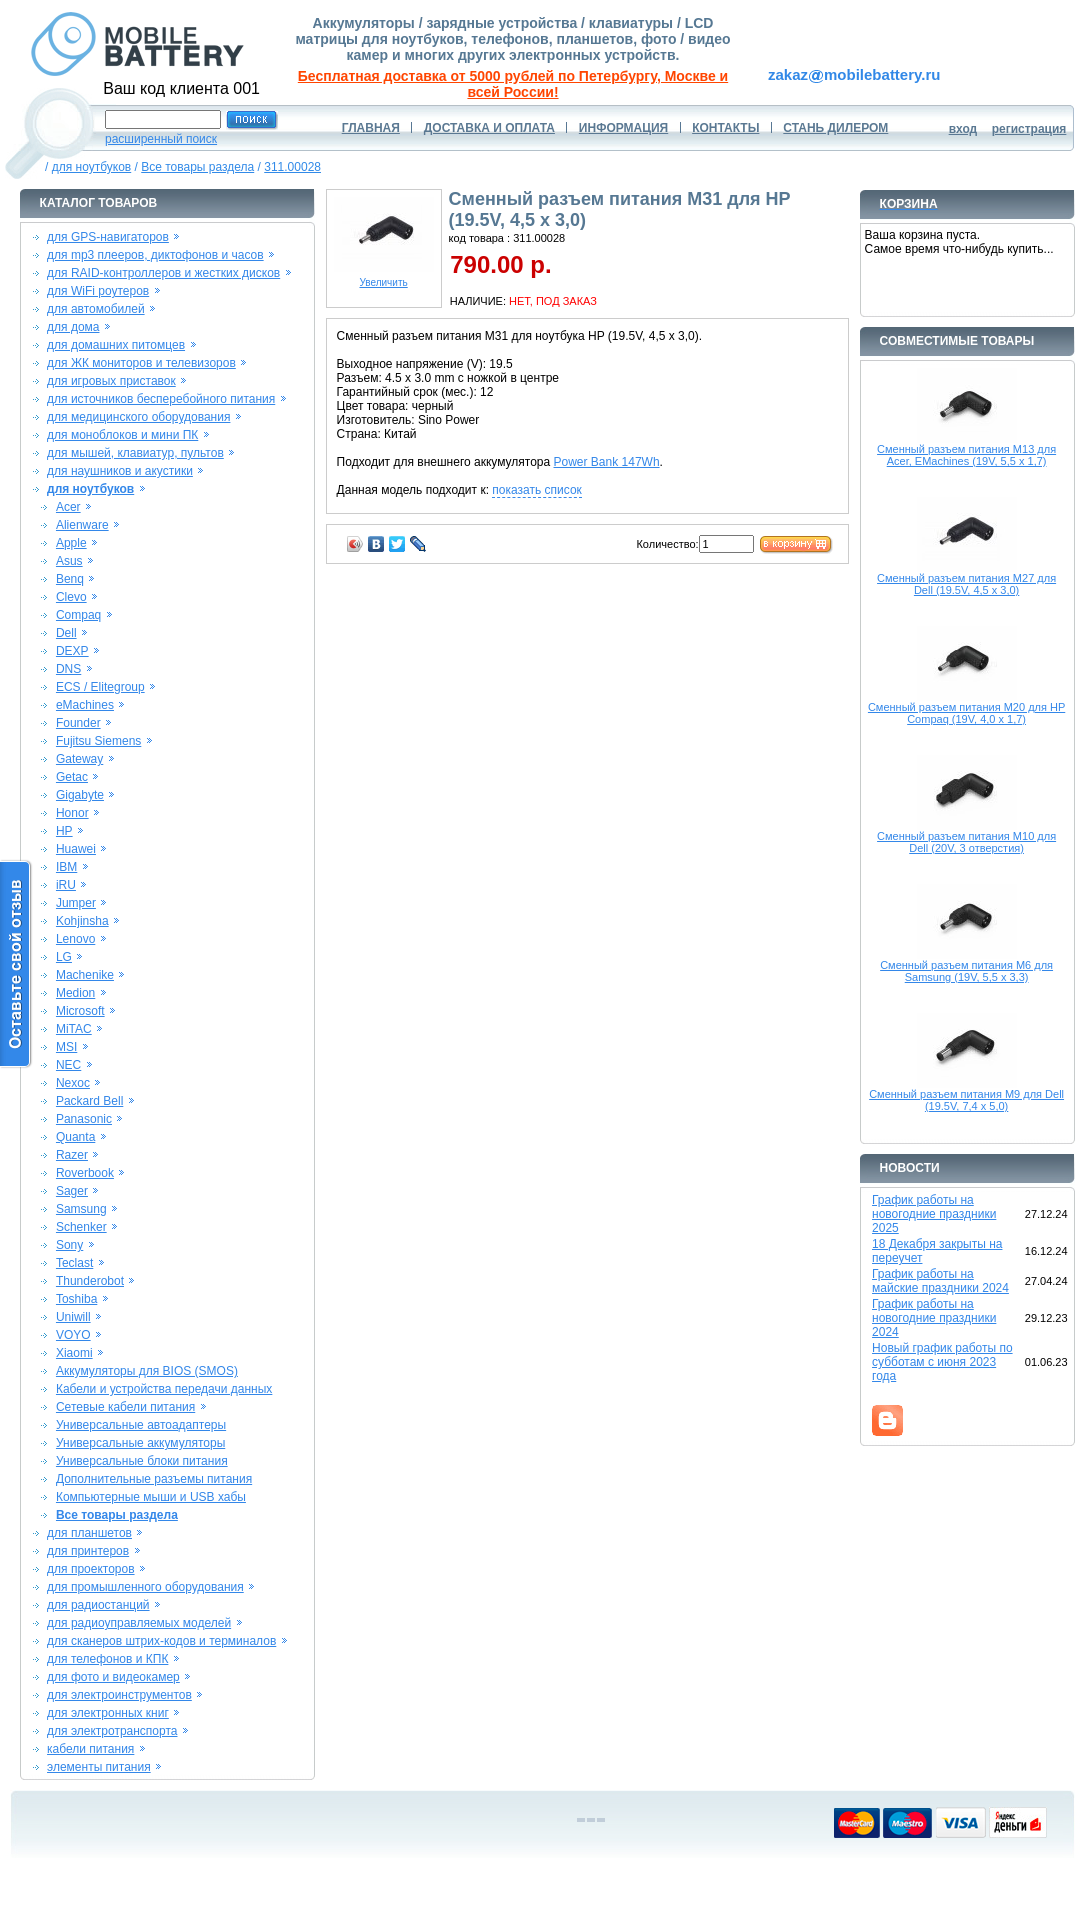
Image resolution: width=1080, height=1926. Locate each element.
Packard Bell (89, 1101)
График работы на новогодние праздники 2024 (934, 1318)
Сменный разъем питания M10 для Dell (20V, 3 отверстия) (966, 842)
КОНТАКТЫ (725, 128)
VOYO (73, 1335)
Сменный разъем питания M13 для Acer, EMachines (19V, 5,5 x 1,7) (966, 455)
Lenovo (75, 939)
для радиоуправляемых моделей (139, 1623)
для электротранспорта (112, 1731)
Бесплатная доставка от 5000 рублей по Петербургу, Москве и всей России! (513, 84)
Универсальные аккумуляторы (140, 1443)
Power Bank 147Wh (607, 462)
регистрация (1029, 129)
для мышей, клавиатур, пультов (135, 453)
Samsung (81, 1209)
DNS (68, 669)
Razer (72, 1155)
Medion (75, 993)
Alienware (82, 525)
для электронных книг (108, 1713)
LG (64, 957)
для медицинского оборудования (138, 417)
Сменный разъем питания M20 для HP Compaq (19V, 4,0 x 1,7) (966, 713)
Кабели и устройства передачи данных (164, 1389)
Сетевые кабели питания (125, 1407)
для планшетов (89, 1533)
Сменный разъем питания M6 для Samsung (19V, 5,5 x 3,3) (966, 971)
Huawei (76, 849)
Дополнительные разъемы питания (154, 1479)
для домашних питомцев (116, 345)
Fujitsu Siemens (98, 741)
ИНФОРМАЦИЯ (623, 128)
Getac (72, 777)
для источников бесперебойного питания (161, 399)
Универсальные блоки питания (142, 1461)
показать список (536, 490)
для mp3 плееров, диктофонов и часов (155, 255)
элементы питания (99, 1767)
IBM (66, 867)
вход (963, 129)
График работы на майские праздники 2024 (940, 1281)
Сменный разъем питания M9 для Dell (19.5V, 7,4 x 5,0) (966, 1100)
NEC (68, 1065)
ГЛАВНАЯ (371, 128)
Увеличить (384, 278)
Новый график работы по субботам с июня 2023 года (942, 1362)
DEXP (72, 651)
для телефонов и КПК (107, 1659)
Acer (68, 507)
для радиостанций (98, 1605)
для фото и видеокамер (113, 1677)
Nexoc (73, 1083)
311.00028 (292, 167)
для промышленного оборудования (145, 1587)
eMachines (85, 705)
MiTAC (74, 1029)
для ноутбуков (92, 167)
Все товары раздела (197, 167)
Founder (78, 723)
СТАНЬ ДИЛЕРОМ (835, 128)
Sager (72, 1191)
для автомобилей (96, 309)
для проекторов (91, 1569)
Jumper (76, 903)
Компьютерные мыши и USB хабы (151, 1497)
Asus (69, 561)
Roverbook (85, 1173)
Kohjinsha (82, 921)
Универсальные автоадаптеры (141, 1425)
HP (64, 831)
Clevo (71, 597)
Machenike (85, 975)
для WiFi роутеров (98, 291)
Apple (71, 543)
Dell (66, 633)
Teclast (74, 1263)
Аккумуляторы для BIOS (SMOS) (147, 1371)
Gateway (79, 759)
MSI (66, 1047)
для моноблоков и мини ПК (122, 435)
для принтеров (88, 1551)
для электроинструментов (119, 1695)
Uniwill (73, 1317)
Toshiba (76, 1299)
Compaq (78, 615)
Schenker (81, 1227)
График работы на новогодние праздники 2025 (934, 1214)
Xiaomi (74, 1353)
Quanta (75, 1137)
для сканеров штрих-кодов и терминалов (161, 1641)
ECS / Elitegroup (100, 687)
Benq (70, 579)
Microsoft (80, 1011)
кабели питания (90, 1749)
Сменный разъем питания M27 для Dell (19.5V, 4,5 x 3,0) (966, 584)
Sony (69, 1245)
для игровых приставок (111, 381)
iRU (66, 885)
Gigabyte (80, 795)
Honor (72, 813)
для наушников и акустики (120, 471)
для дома (73, 327)
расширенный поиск (161, 139)
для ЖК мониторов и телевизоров (141, 363)
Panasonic (84, 1119)
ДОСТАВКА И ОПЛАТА (489, 128)
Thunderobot (90, 1281)
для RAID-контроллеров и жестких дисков (163, 273)
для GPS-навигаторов (108, 237)
